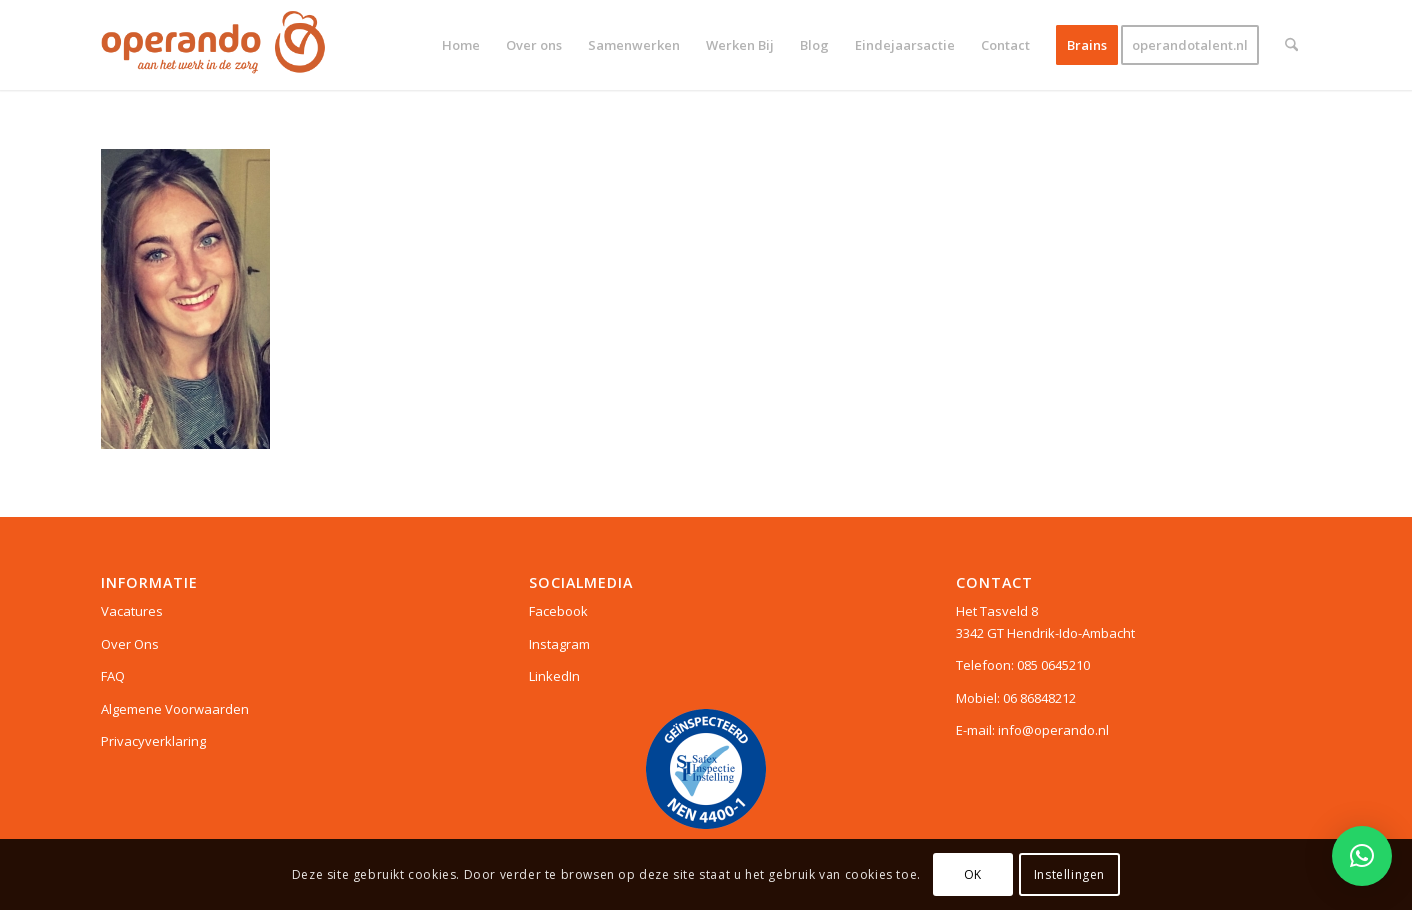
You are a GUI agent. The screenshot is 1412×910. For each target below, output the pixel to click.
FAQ (113, 676)
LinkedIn (554, 676)
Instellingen (1069, 874)
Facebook (558, 611)
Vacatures (132, 611)
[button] (1362, 856)
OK (973, 874)
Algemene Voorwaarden (175, 709)
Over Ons (130, 644)
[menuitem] (461, 45)
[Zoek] (1291, 45)
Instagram (559, 644)
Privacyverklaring (153, 741)
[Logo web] (213, 45)
